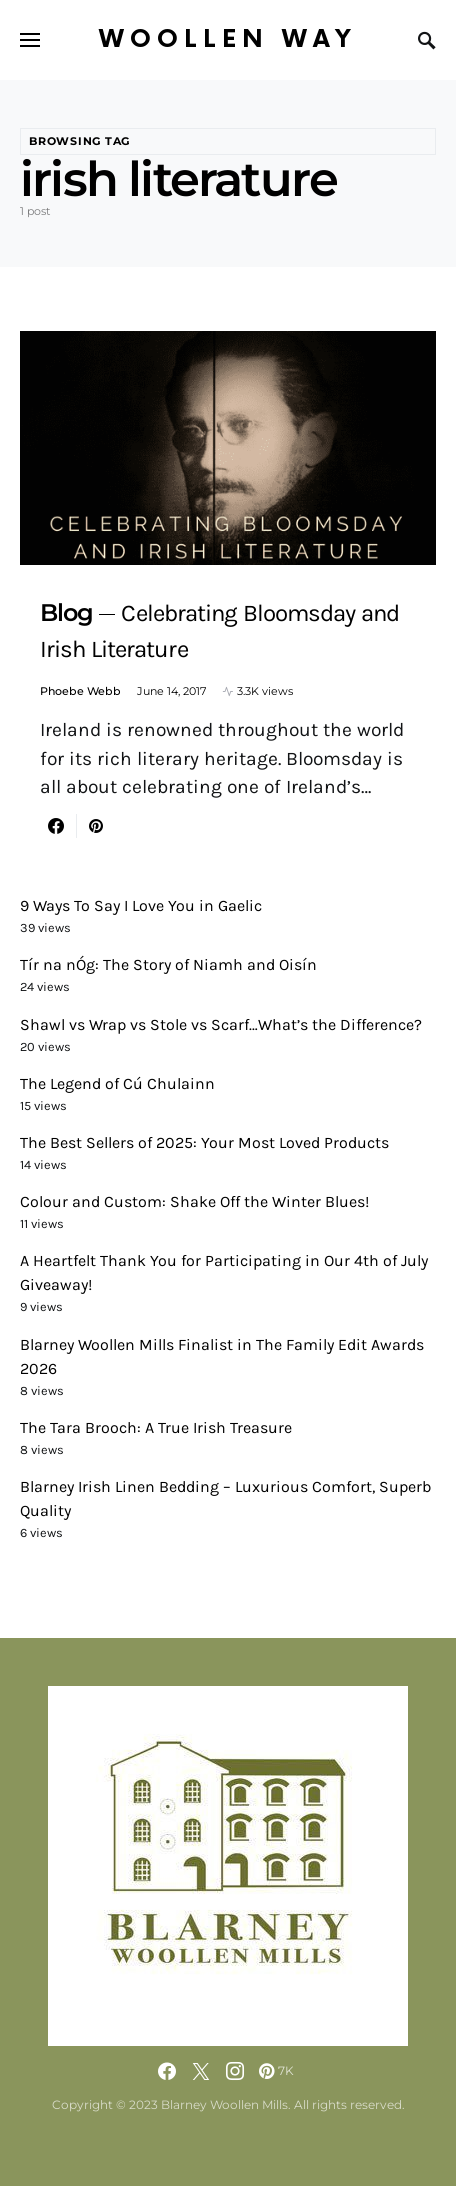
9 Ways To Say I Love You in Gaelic (141, 905)
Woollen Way (228, 39)
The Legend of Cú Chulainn (117, 1083)
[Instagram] (235, 2071)
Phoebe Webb (80, 691)
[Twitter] (201, 2071)
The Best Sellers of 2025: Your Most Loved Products (204, 1142)
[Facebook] (167, 2071)
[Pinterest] (276, 2071)
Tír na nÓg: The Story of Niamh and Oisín (168, 964)
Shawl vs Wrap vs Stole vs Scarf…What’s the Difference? (221, 1024)
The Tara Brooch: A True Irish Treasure (156, 1427)
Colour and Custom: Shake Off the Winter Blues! (194, 1201)
